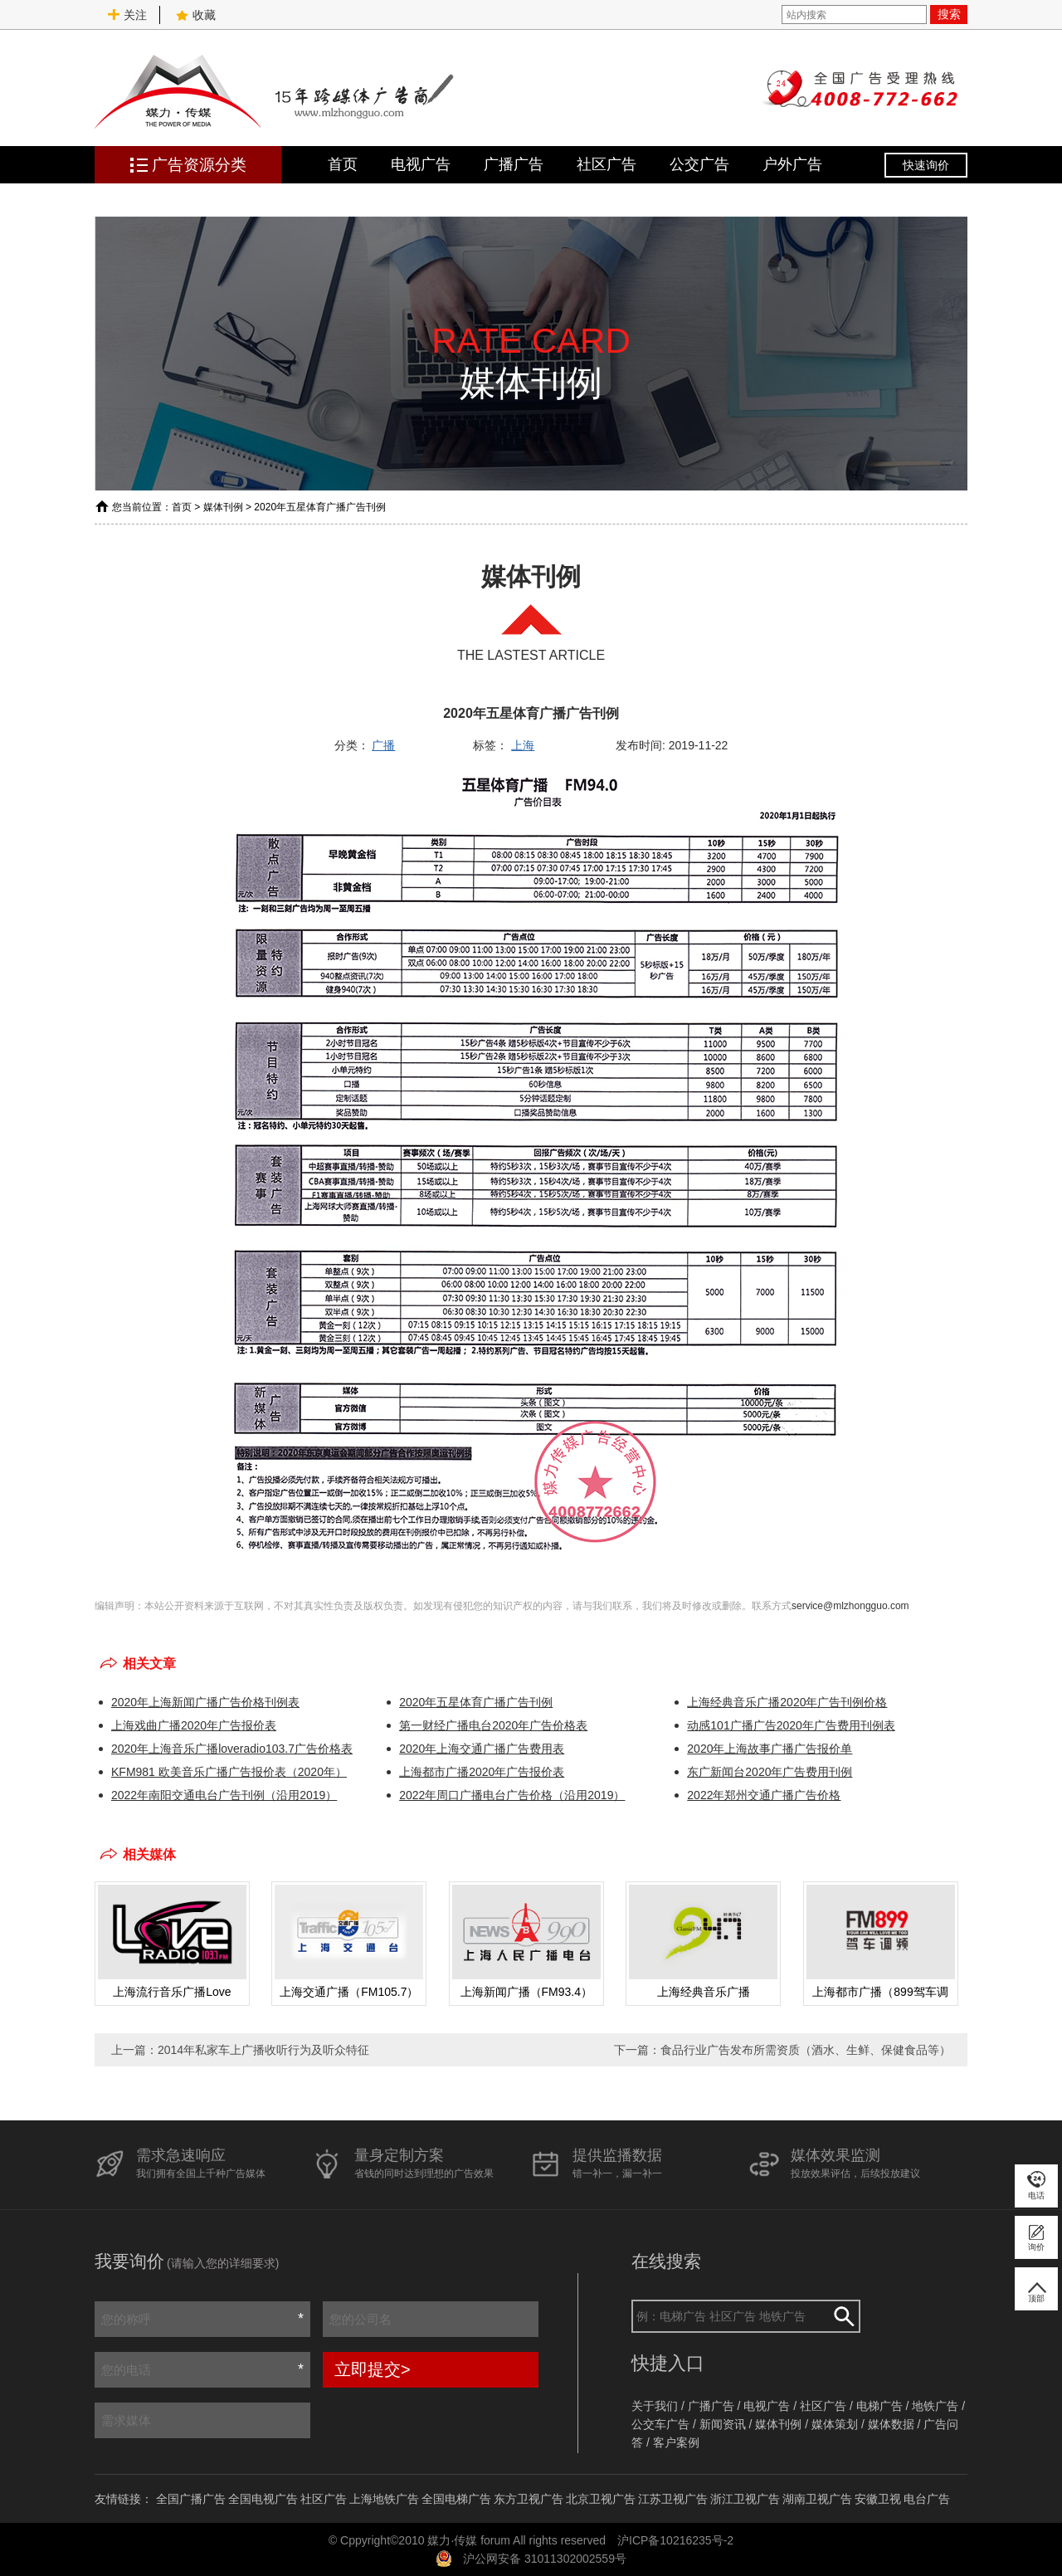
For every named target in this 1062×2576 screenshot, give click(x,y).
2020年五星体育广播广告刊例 (476, 1702)
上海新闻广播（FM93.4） (526, 1991)
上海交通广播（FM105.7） (349, 1991)
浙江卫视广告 (745, 2498)
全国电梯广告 (456, 2498)
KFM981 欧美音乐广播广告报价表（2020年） (229, 1771)
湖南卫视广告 (817, 2498)
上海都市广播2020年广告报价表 (481, 1771)
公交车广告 (660, 2424)
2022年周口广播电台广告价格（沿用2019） (512, 1795)
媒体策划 (834, 2424)
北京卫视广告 (601, 2498)
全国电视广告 (263, 2498)
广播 (383, 745)
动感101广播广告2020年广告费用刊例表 (791, 1725)
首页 (343, 164)
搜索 (949, 14)
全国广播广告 (191, 2498)
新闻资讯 (722, 2424)
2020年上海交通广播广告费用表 (481, 1748)
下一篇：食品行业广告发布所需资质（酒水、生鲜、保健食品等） (782, 2049)
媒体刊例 (223, 507)
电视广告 (421, 164)
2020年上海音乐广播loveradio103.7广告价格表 (232, 1748)
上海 (522, 745)
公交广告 (699, 164)
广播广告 (513, 164)
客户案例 (676, 2442)
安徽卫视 (878, 2498)
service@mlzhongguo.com (850, 1606)
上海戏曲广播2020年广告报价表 (193, 1725)
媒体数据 (891, 2424)
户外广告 (792, 164)
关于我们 (654, 2406)
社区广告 (606, 164)
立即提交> (372, 2369)
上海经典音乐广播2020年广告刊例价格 (787, 1702)
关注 (127, 15)
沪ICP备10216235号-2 (675, 2540)
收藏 (196, 15)
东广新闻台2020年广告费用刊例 (769, 1771)
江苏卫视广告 (673, 2498)
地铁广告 (935, 2406)
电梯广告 (879, 2406)
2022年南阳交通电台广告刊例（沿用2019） (224, 1795)
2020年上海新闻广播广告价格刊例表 (205, 1702)
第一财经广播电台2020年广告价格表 (493, 1725)
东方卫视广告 (528, 2498)
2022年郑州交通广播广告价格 (763, 1795)
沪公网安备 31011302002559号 (544, 2558)
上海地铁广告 (384, 2498)
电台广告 (927, 2498)
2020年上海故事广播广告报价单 (769, 1748)
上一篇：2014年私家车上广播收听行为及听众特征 (240, 2049)
